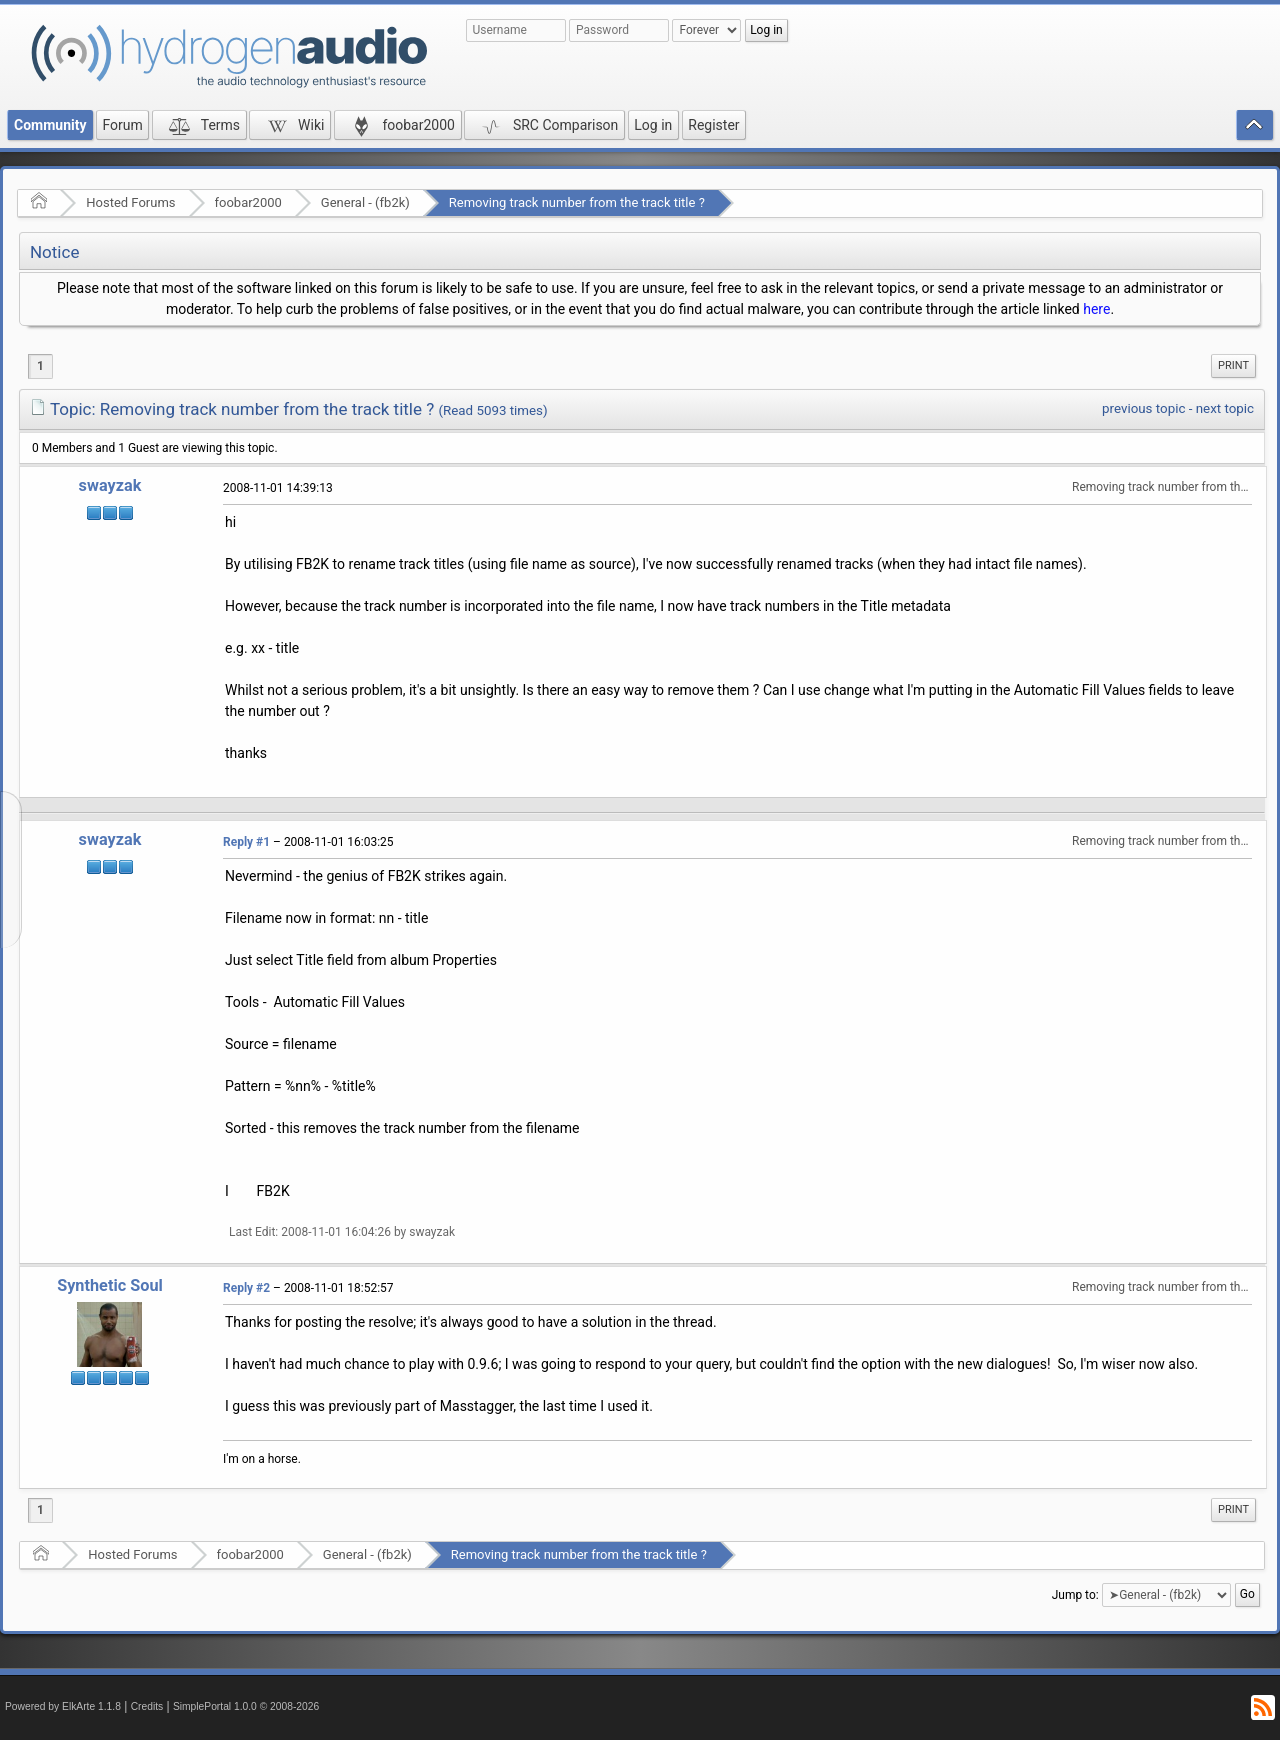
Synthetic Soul (110, 1285)
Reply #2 (246, 1288)
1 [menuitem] (40, 366)
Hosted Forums (130, 202)
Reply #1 (246, 842)
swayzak (110, 485)
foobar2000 (248, 202)
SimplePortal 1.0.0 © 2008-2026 (246, 1706)
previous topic (1143, 408)
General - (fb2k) (365, 202)
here (1096, 309)
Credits (147, 1706)
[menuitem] (1233, 366)
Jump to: (1075, 1595)
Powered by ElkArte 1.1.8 (63, 1706)
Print (1233, 365)
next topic (1225, 408)
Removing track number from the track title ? (577, 202)
